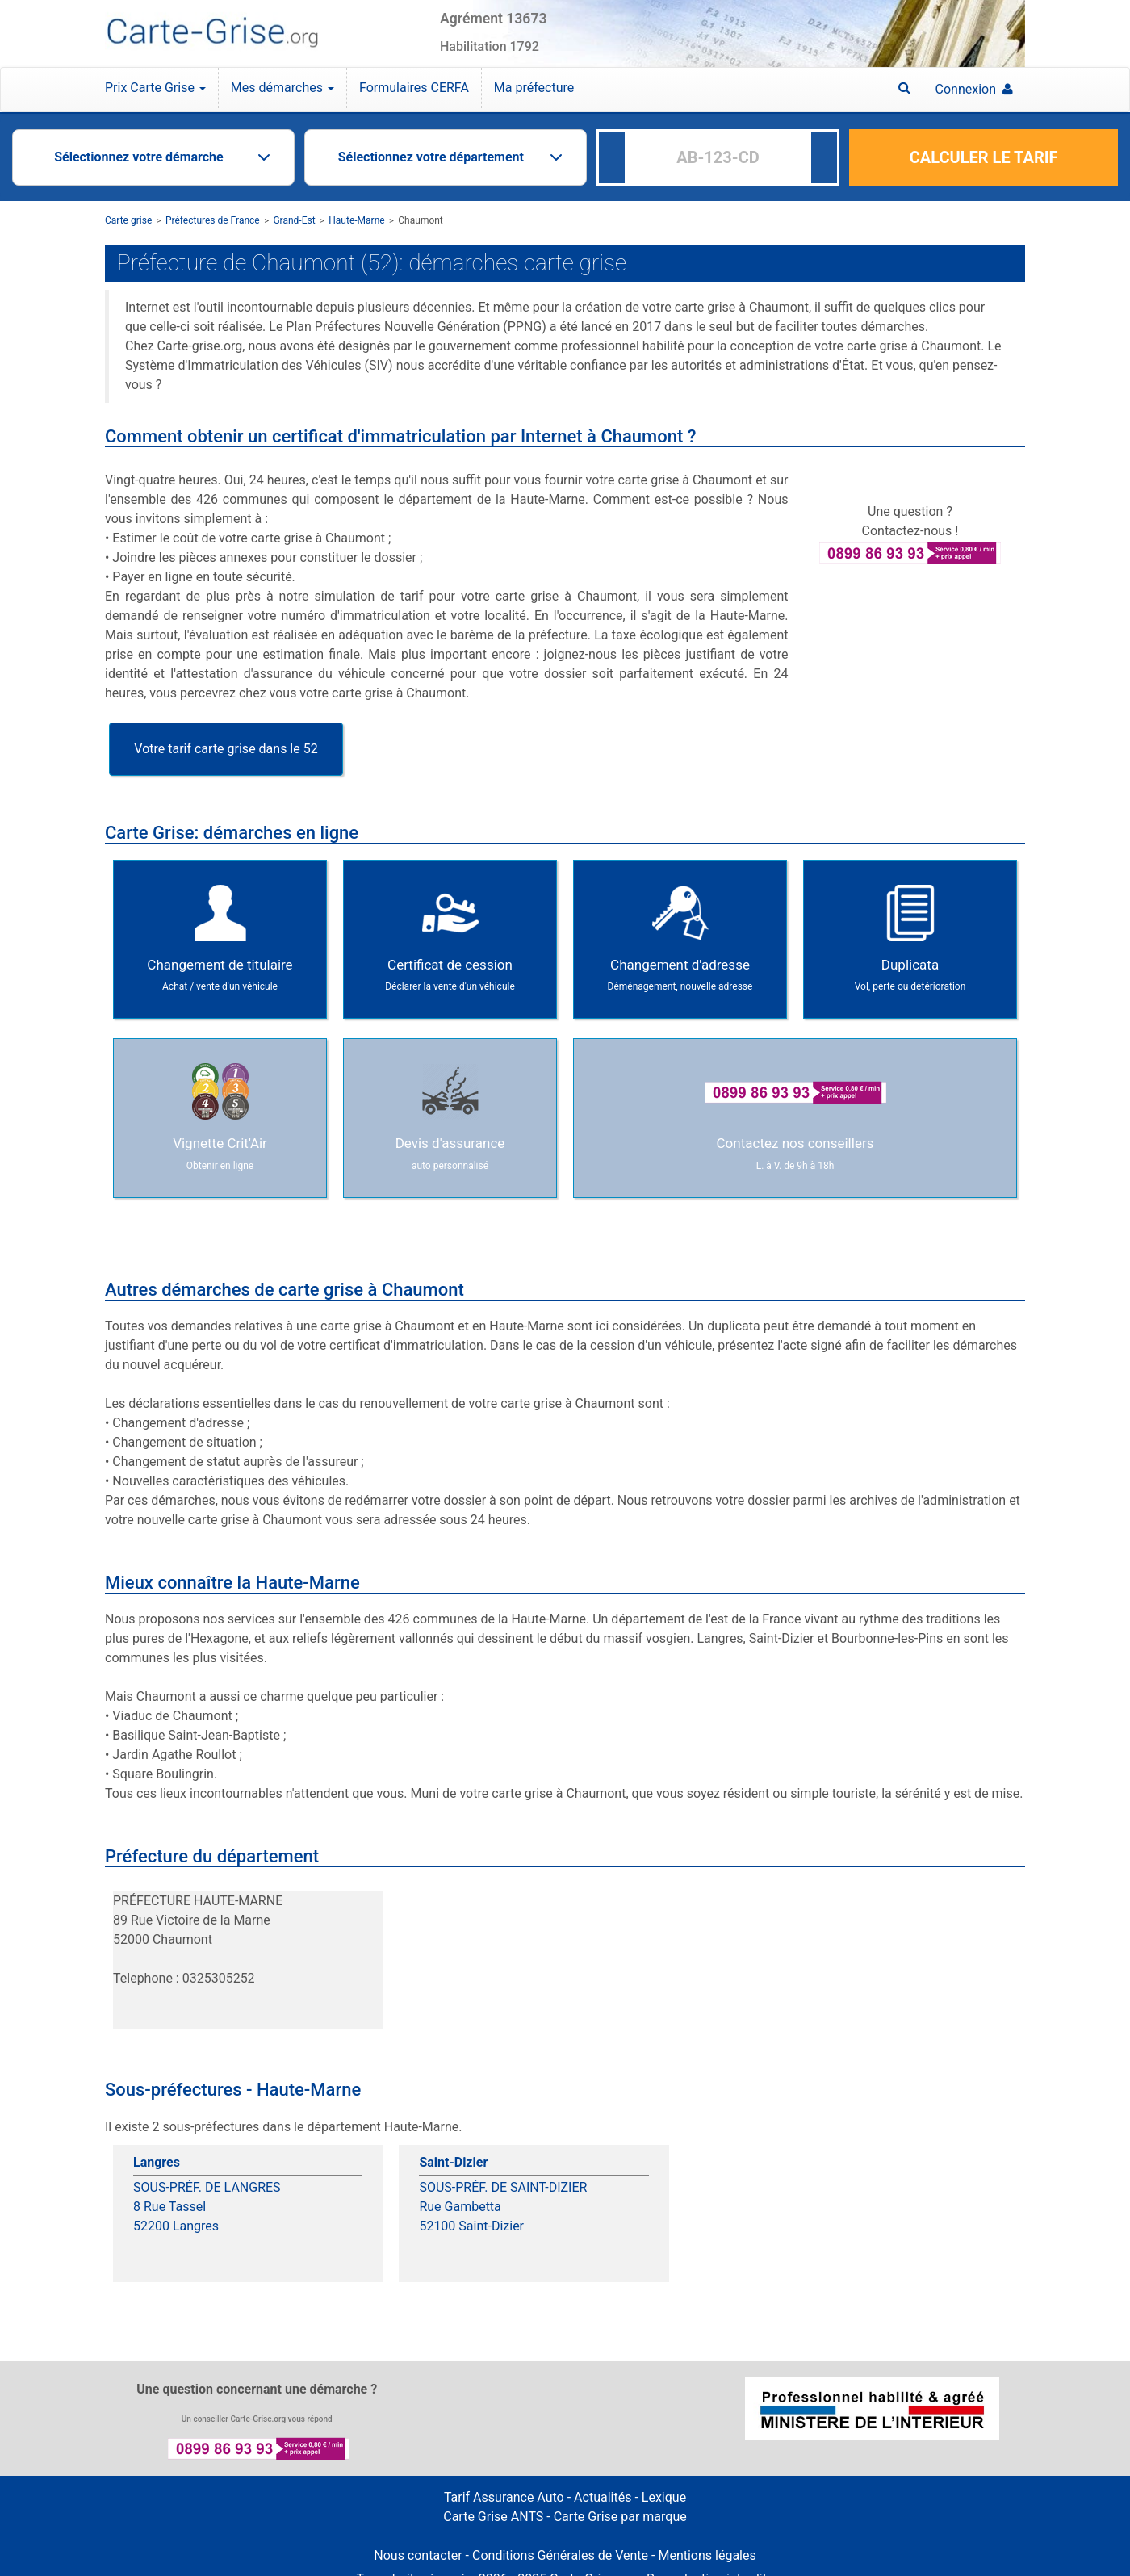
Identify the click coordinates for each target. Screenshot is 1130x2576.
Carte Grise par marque (620, 2516)
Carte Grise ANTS (493, 2516)
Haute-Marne (356, 220)
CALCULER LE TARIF (984, 157)
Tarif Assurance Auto (504, 2497)
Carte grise (128, 220)
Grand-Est (294, 220)
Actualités (602, 2497)
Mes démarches (282, 87)
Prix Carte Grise (155, 87)
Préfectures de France (212, 220)
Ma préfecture (534, 87)
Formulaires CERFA (414, 87)
